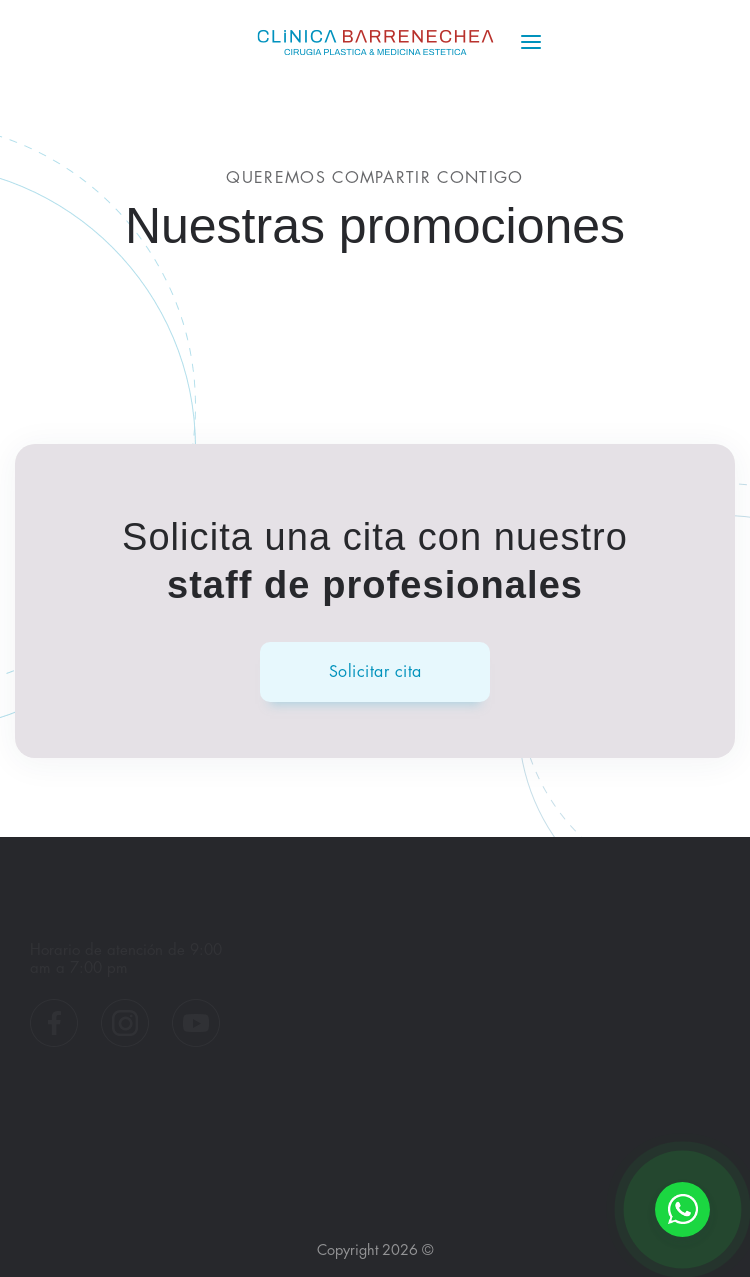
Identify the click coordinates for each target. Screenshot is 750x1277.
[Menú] (531, 42)
